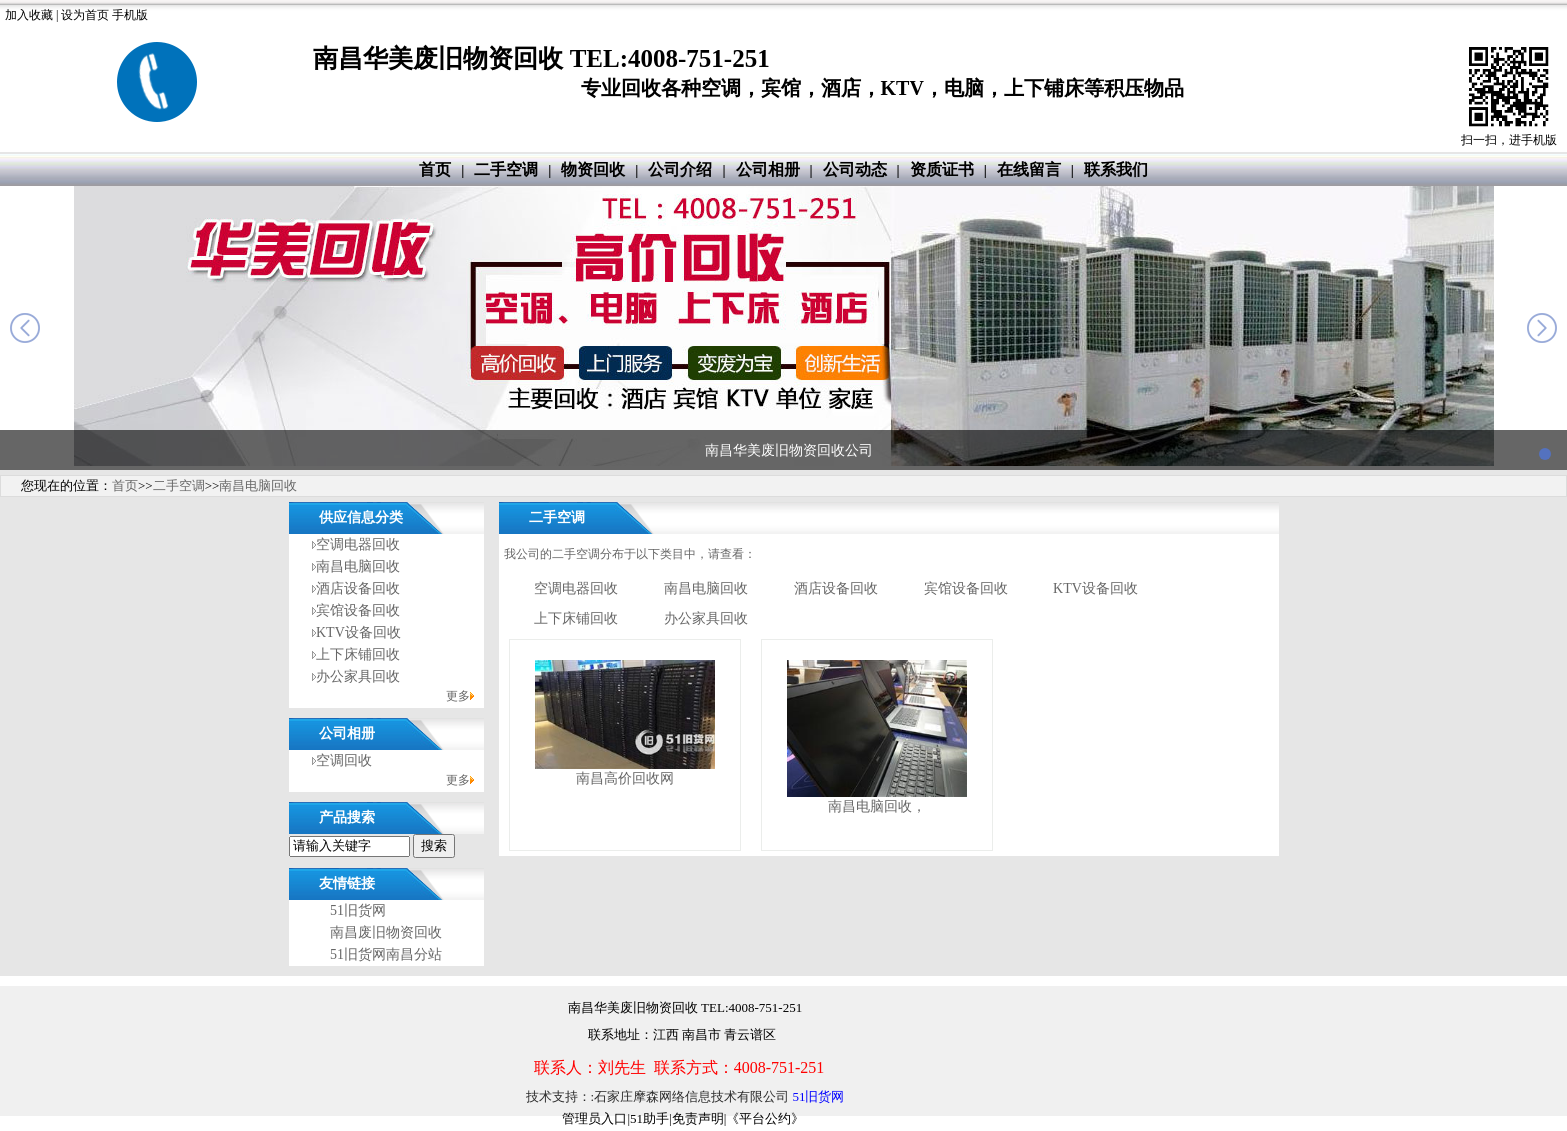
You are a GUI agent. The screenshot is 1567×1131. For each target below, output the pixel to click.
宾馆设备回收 (358, 610)
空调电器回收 (358, 544)
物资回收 (593, 169)
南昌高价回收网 (625, 778)
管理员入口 (594, 1118)
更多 (458, 696)
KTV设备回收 (358, 632)
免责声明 (698, 1118)
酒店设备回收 (358, 588)
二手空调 (506, 169)
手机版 (130, 15)
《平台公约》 (765, 1118)
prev (25, 328)
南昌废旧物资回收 (386, 932)
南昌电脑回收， (877, 806)
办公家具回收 (358, 676)
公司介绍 (680, 169)
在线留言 (1029, 169)
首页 (435, 169)
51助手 (649, 1118)
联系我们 (1116, 169)
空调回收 (344, 760)
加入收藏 (29, 15)
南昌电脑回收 (258, 485)
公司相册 (768, 169)
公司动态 (855, 169)
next (1542, 328)
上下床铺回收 (358, 654)
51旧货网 (358, 910)
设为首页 (85, 15)
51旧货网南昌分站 (386, 954)
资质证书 (942, 169)
